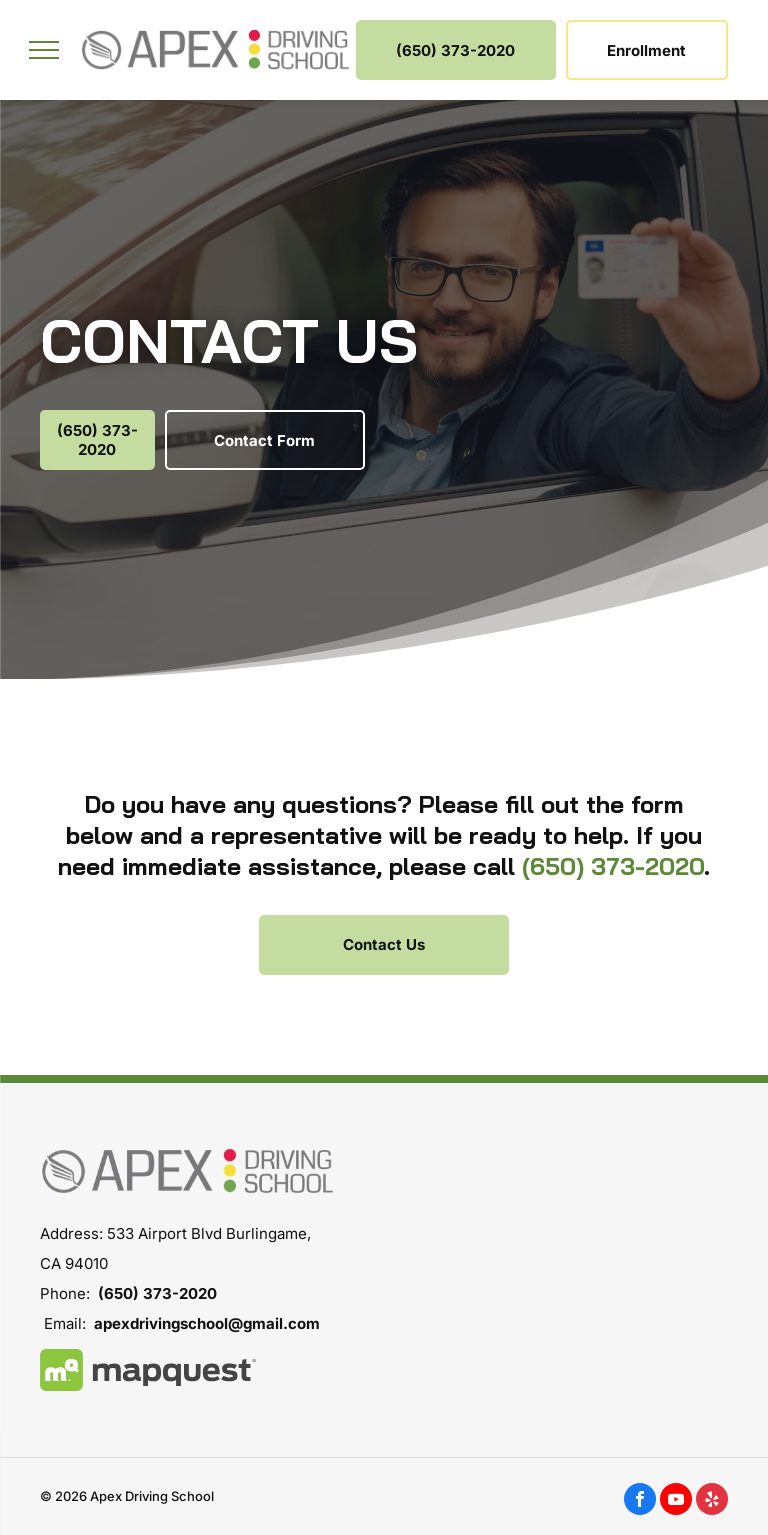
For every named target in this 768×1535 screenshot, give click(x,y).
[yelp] (712, 1501)
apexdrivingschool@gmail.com (207, 1323)
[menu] (44, 50)
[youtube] (676, 1501)
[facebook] (640, 1501)
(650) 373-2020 (613, 866)
